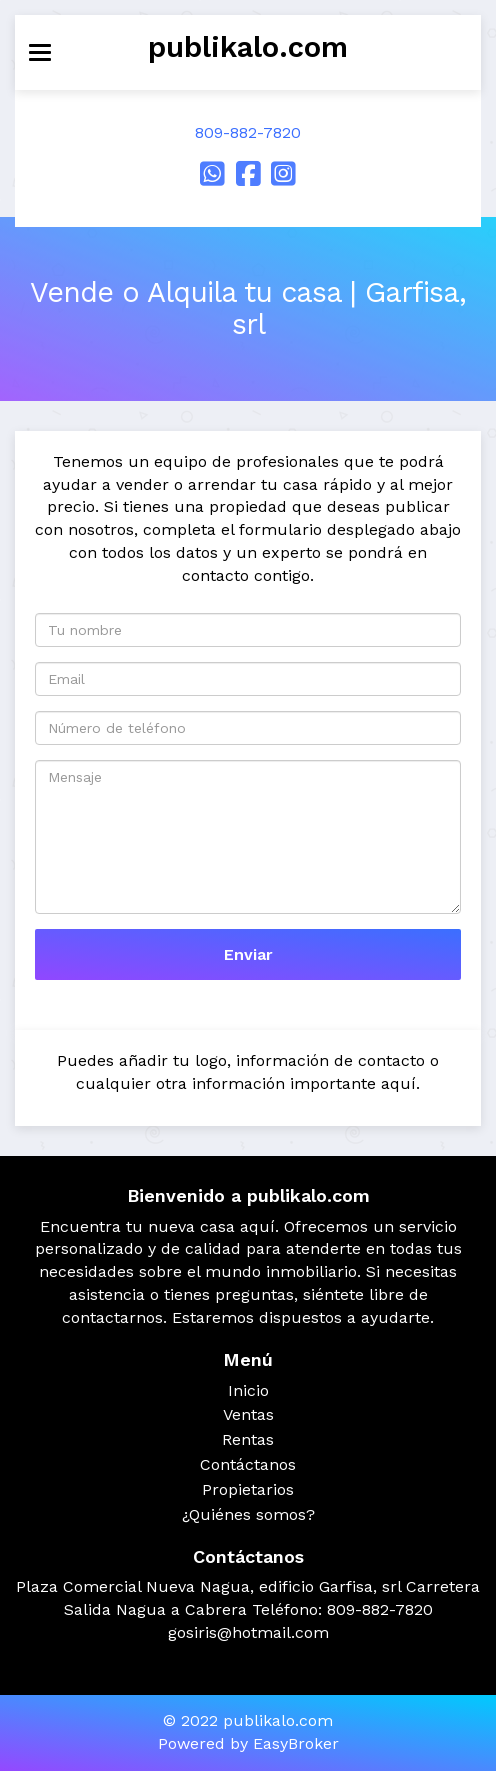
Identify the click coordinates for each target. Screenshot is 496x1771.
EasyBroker (296, 1743)
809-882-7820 (248, 132)
